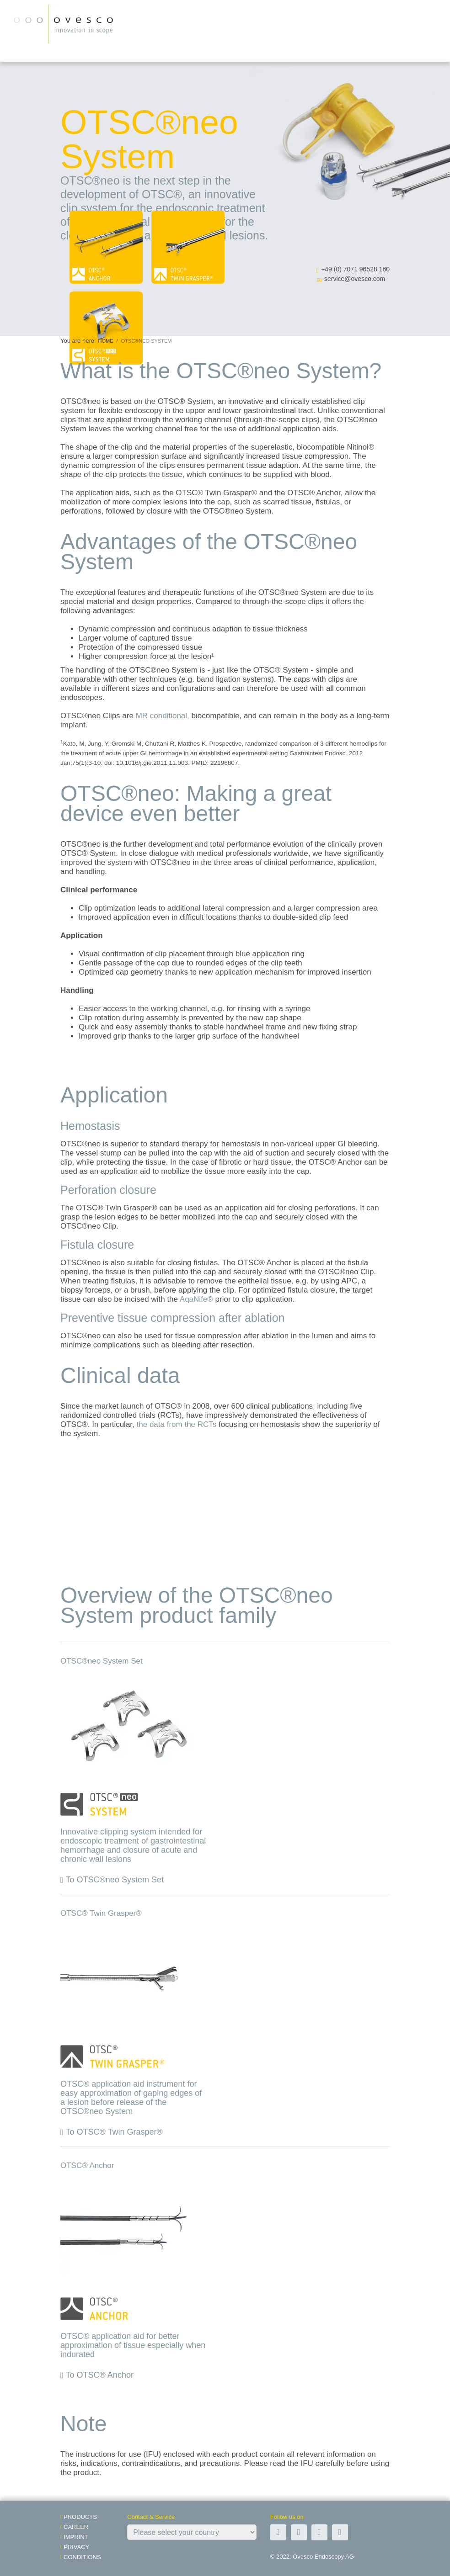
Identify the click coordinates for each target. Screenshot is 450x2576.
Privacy (76, 2547)
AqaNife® (196, 1299)
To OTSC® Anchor (100, 2375)
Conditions (82, 2557)
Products (80, 2516)
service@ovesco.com (354, 278)
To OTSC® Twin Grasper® (114, 2131)
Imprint (76, 2537)
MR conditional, (162, 715)
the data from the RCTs (177, 1424)
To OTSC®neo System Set (115, 1879)
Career (76, 2526)
